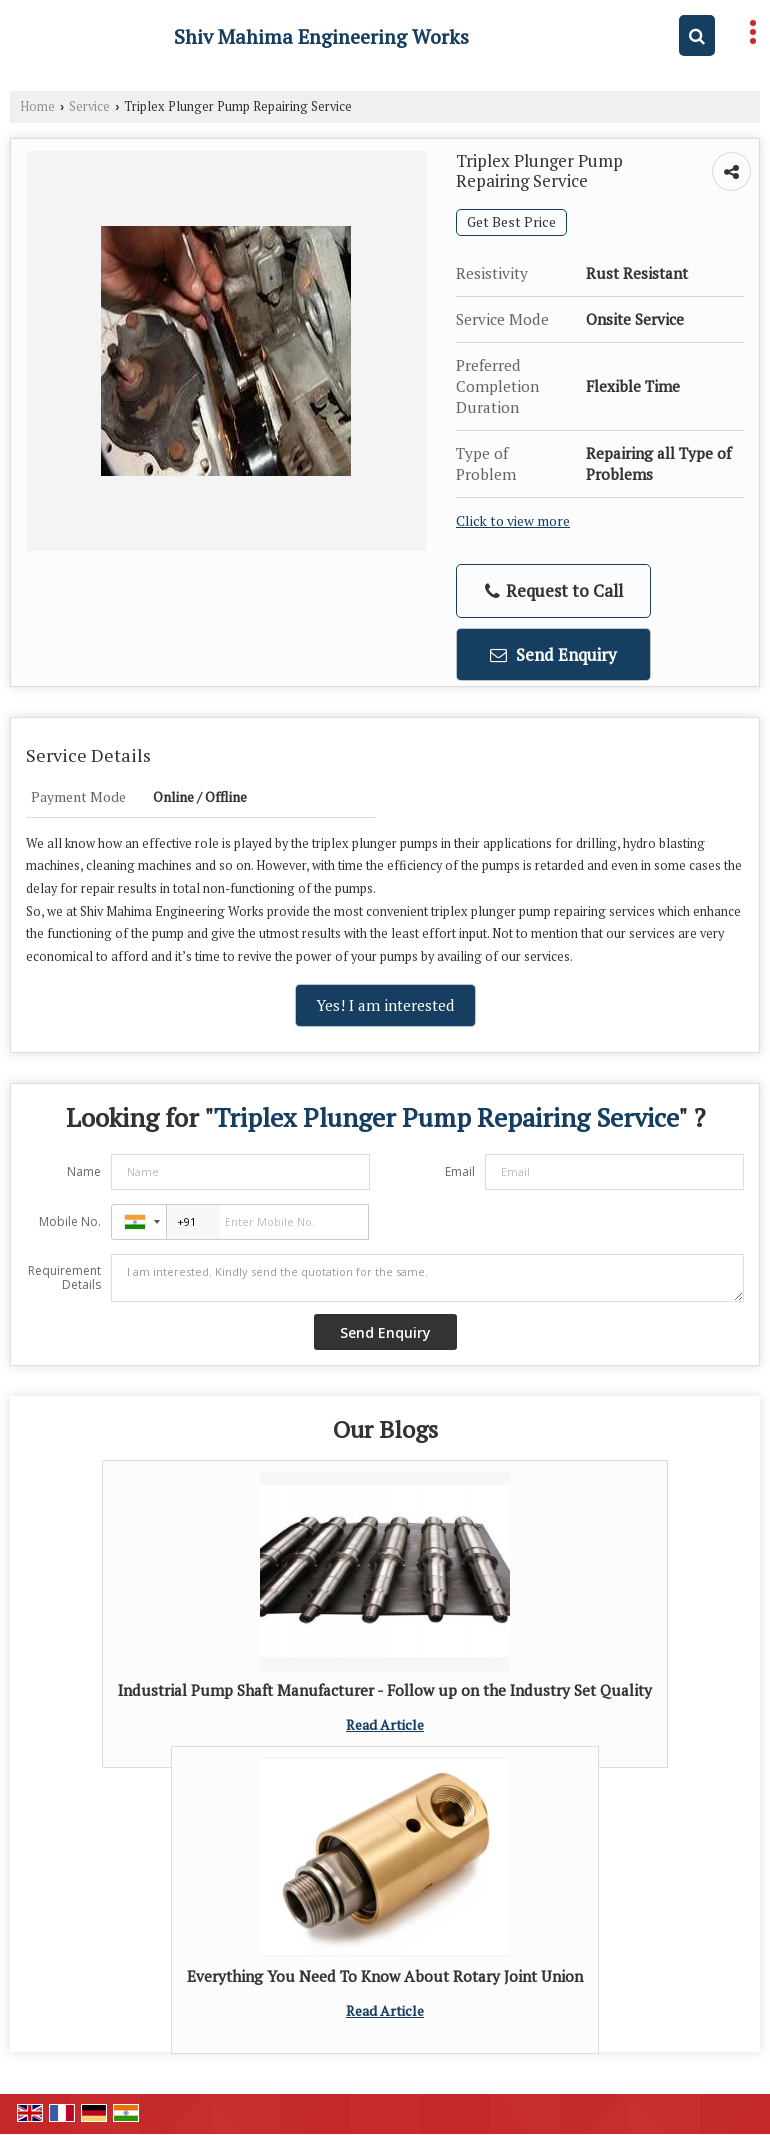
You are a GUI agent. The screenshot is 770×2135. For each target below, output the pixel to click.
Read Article (385, 1724)
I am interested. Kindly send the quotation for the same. (427, 1278)
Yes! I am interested (385, 1005)
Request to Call (554, 590)
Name (84, 1171)
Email (460, 1171)
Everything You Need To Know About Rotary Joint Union (385, 1976)
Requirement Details (64, 1278)
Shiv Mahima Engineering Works (321, 37)
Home (37, 106)
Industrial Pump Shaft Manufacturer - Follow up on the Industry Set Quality (385, 1690)
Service (89, 106)
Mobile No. (70, 1221)
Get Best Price (511, 222)
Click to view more (513, 521)
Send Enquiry (553, 654)
